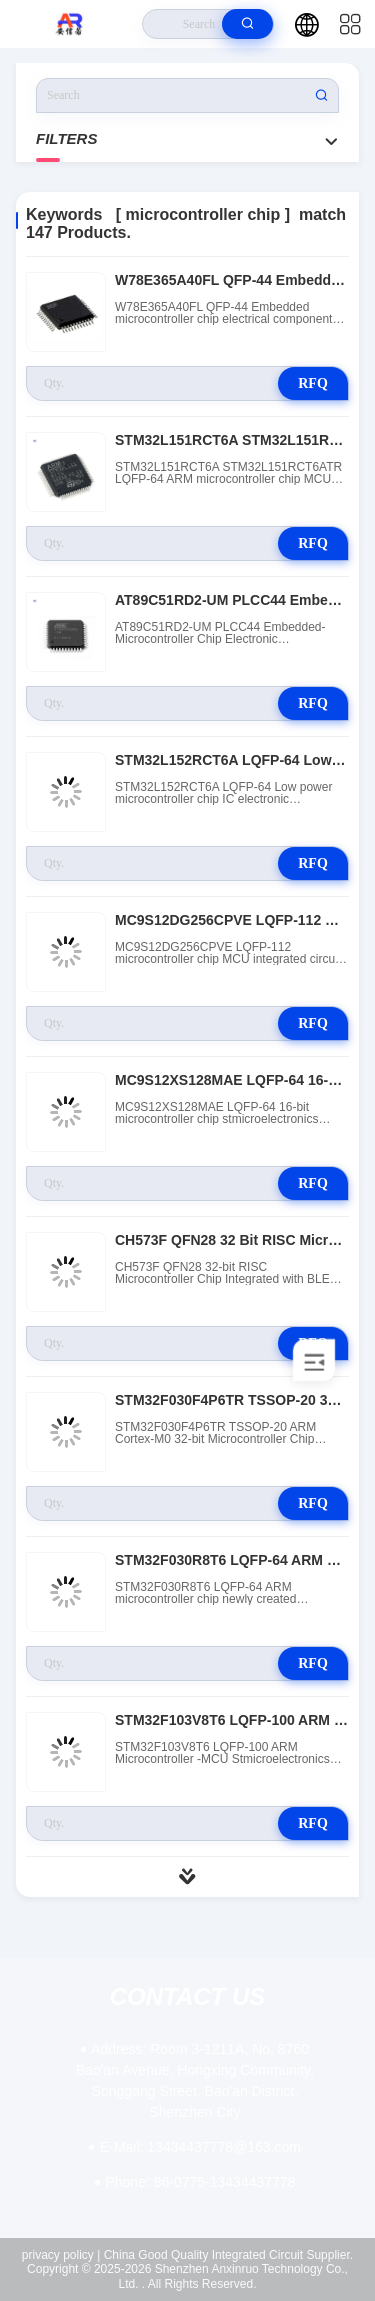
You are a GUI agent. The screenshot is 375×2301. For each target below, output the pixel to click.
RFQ (313, 383)
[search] (247, 24)
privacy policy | (61, 2255)
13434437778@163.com (200, 2147)
